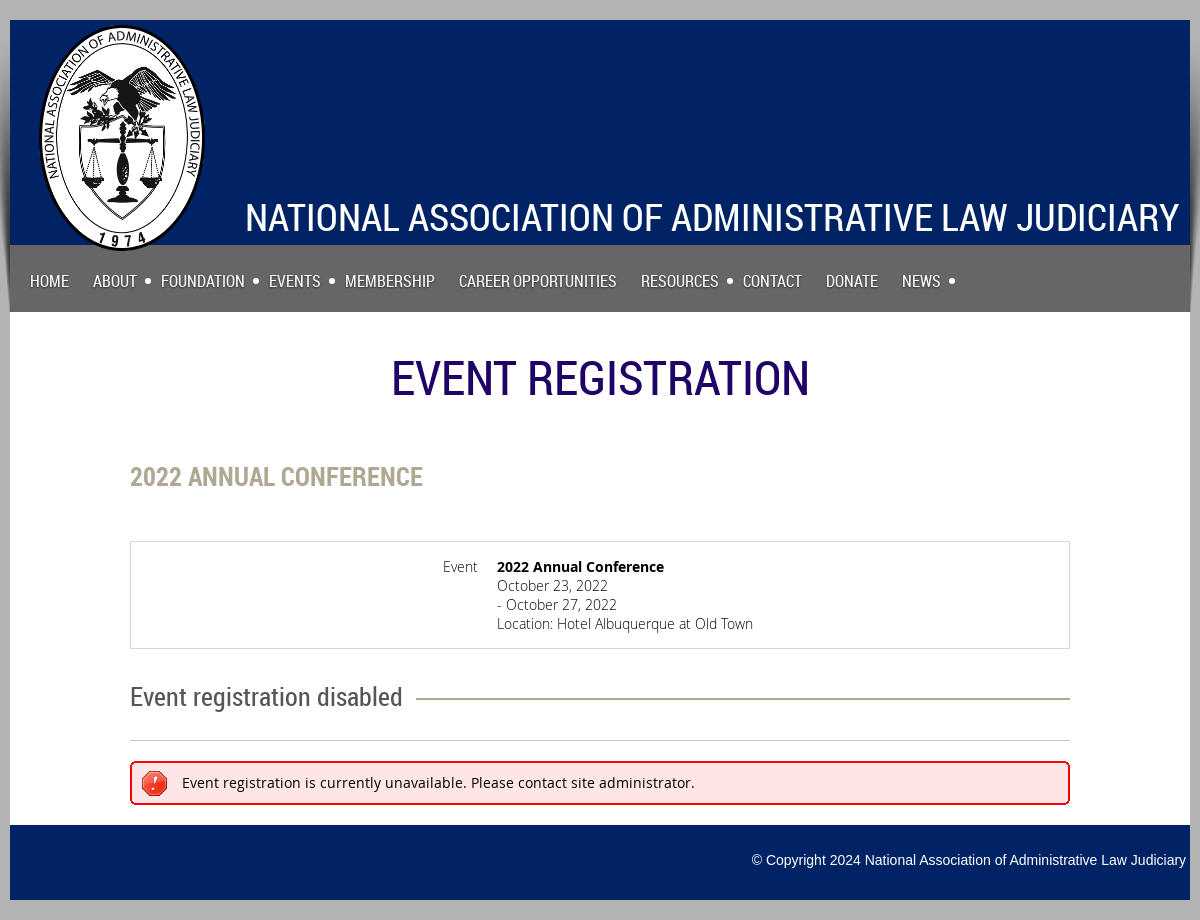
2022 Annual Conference (276, 476)
